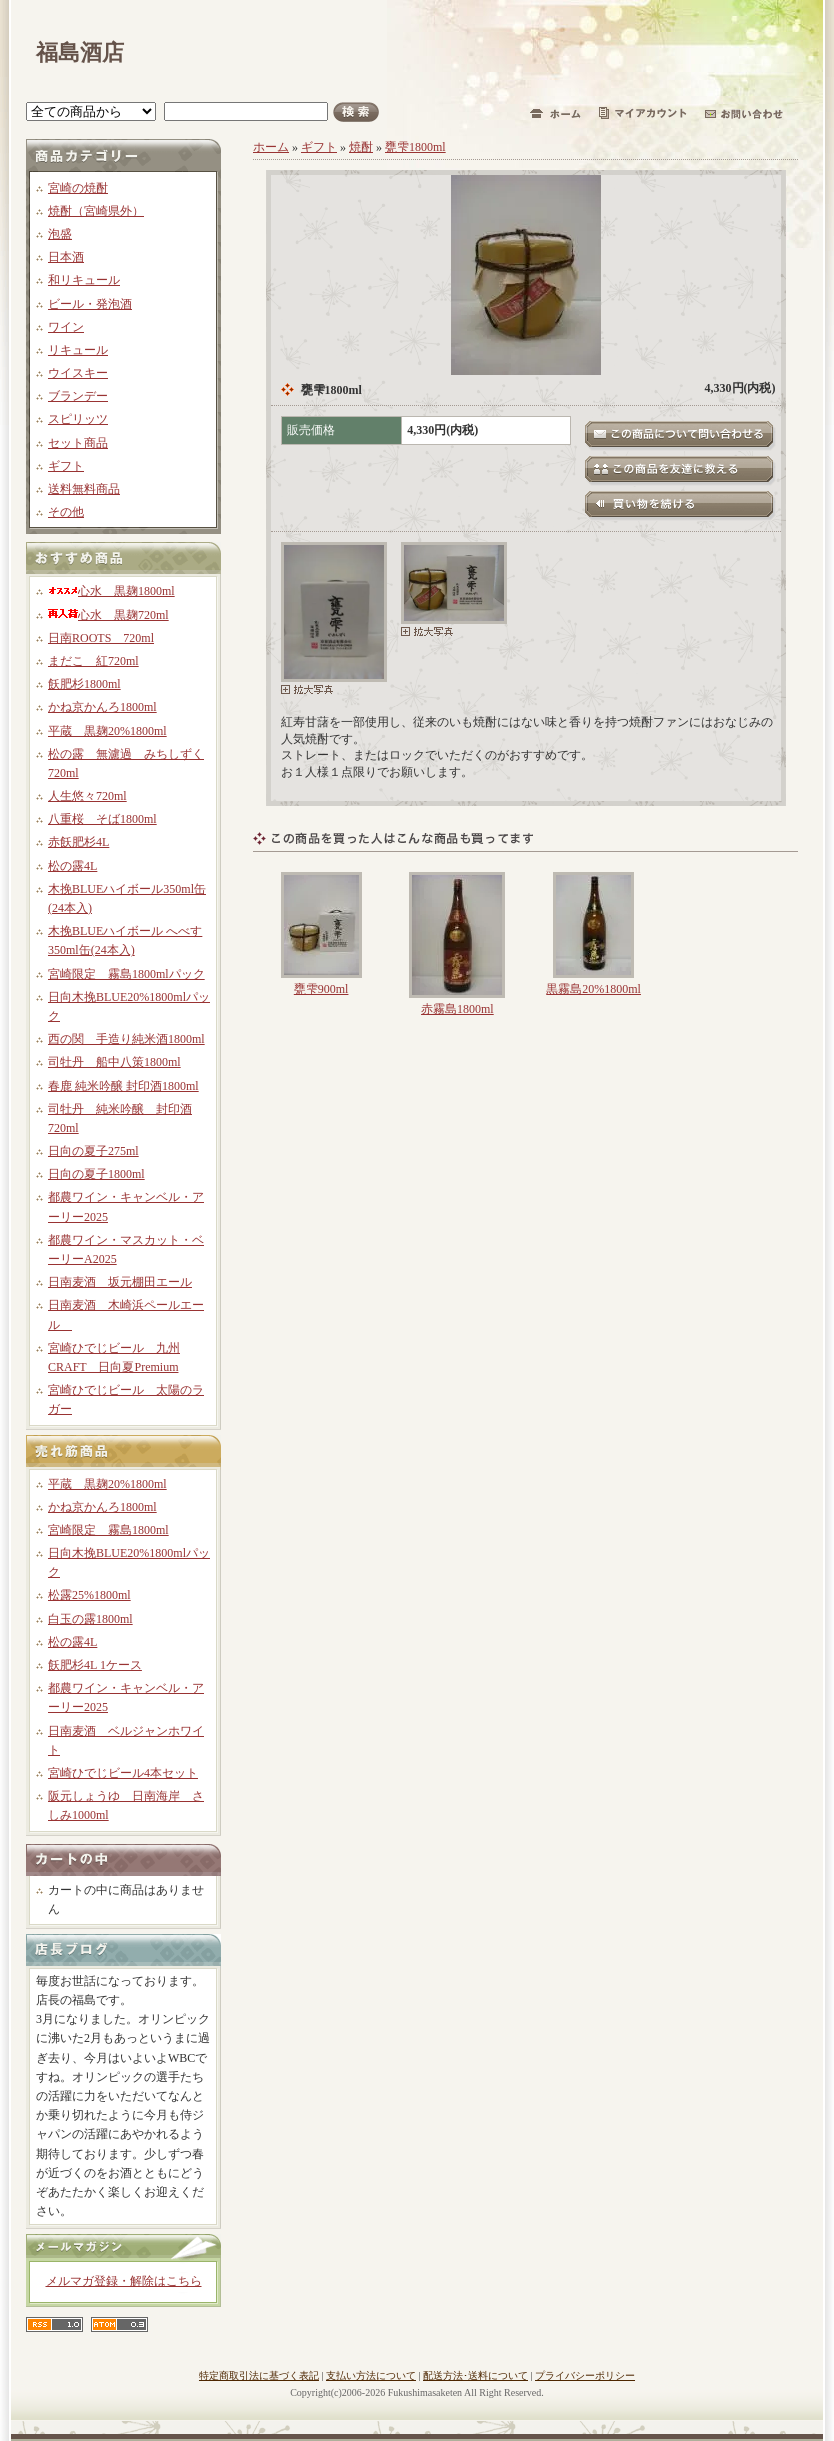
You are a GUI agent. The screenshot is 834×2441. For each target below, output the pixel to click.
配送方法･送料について (475, 2375)
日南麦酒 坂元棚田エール (120, 1282)
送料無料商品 (84, 489)
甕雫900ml (321, 989)
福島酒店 (80, 52)
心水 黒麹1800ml (111, 591)
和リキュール (84, 280)
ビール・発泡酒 (90, 304)
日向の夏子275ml (93, 1151)
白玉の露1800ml (90, 1619)
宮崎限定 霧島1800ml (108, 1530)
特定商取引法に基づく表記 (259, 2375)
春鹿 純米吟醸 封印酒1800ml (123, 1086)
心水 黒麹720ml (108, 615)
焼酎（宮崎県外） (96, 211)
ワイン (66, 327)
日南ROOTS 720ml (101, 638)
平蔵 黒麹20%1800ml (107, 731)
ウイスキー (78, 373)
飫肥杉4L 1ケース (95, 1665)
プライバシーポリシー (585, 2375)
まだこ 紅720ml (93, 661)
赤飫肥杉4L (78, 842)
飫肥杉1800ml (84, 684)
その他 (66, 512)
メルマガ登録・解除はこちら (124, 2281)
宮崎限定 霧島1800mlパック (126, 974)
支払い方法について (371, 2375)
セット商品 (78, 443)
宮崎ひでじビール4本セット (123, 1773)
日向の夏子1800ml (96, 1174)
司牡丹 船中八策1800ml (114, 1062)
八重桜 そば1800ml (102, 819)
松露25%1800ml (89, 1595)
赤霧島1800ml (457, 1009)
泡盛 (60, 234)
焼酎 (361, 147)
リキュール (78, 350)
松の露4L (72, 866)
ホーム (271, 147)
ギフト (66, 466)
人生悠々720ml (87, 796)
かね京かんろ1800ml (102, 707)
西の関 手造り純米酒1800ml (126, 1039)
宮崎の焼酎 (78, 188)
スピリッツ (78, 419)
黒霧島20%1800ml (593, 989)
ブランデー (78, 396)
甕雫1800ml (415, 147)
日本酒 (66, 257)
